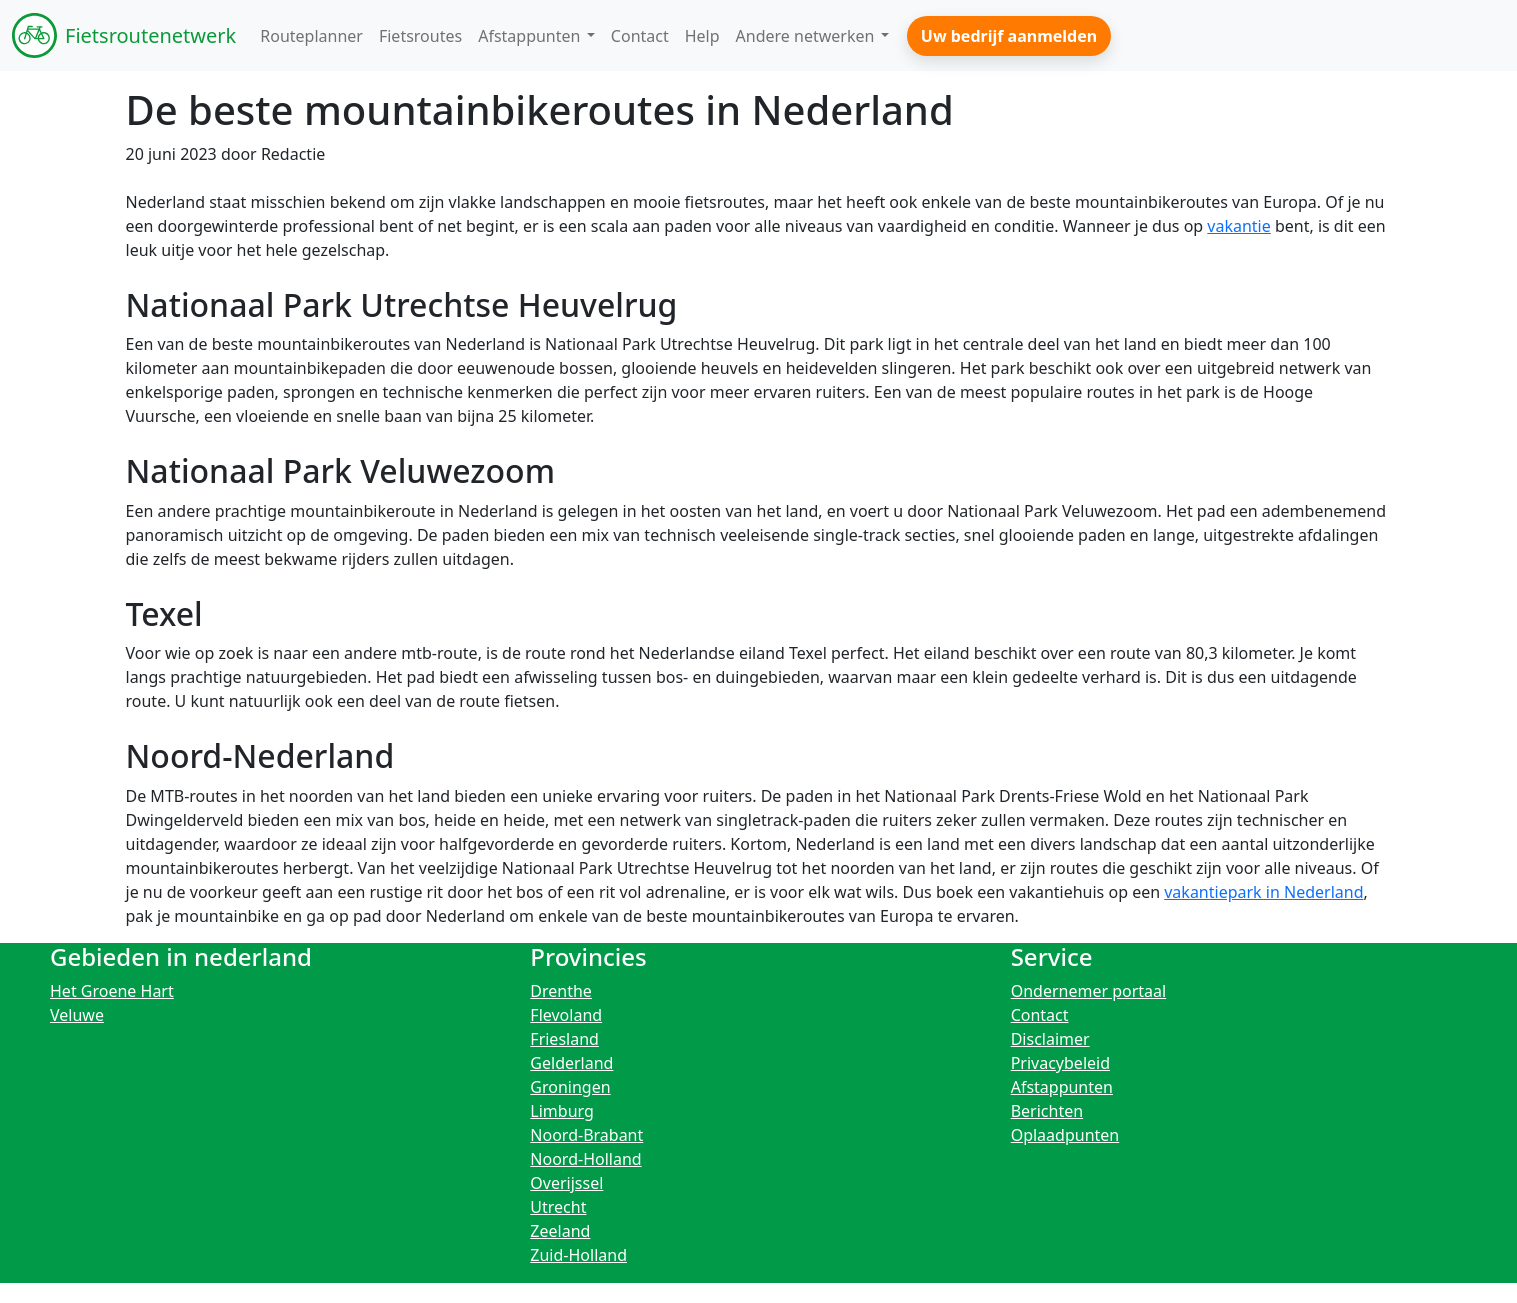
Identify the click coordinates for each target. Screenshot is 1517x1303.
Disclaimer (1050, 1039)
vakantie (1238, 226)
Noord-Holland (585, 1159)
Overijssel (566, 1183)
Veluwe (77, 1015)
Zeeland (560, 1231)
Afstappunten (1062, 1087)
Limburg (562, 1111)
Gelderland (571, 1063)
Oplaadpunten (1065, 1135)
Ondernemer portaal (1089, 991)
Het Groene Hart (112, 991)
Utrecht (558, 1207)
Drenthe (561, 991)
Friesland (564, 1039)
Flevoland (566, 1015)
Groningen (570, 1087)
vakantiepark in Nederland (1263, 892)
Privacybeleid (1060, 1063)
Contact (1040, 1015)
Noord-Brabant (586, 1135)
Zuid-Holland (578, 1255)
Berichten (1047, 1111)
